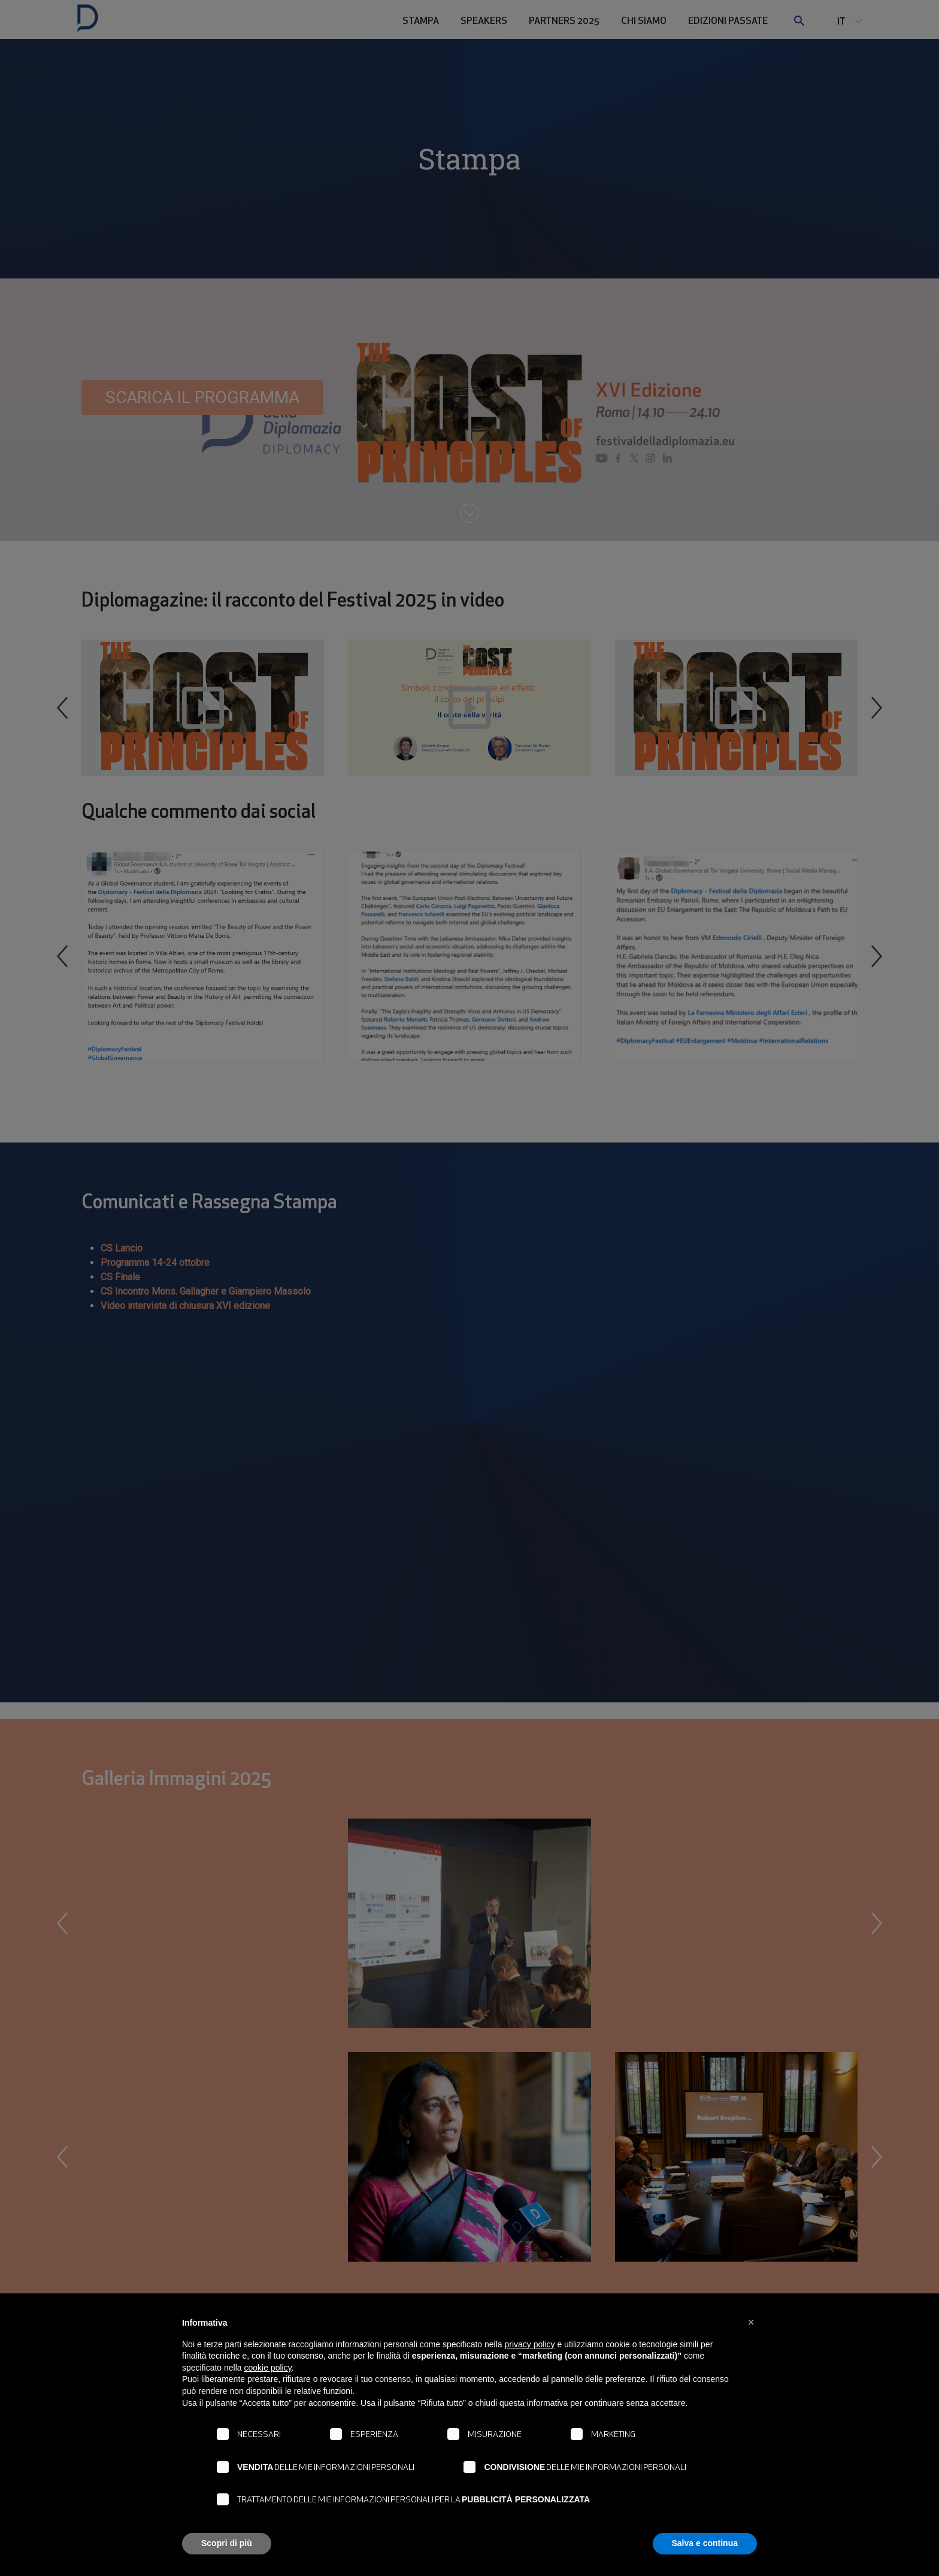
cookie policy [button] (268, 2367)
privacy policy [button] (530, 2344)
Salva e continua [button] (705, 2543)
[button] (751, 2322)
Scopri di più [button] (226, 2543)
